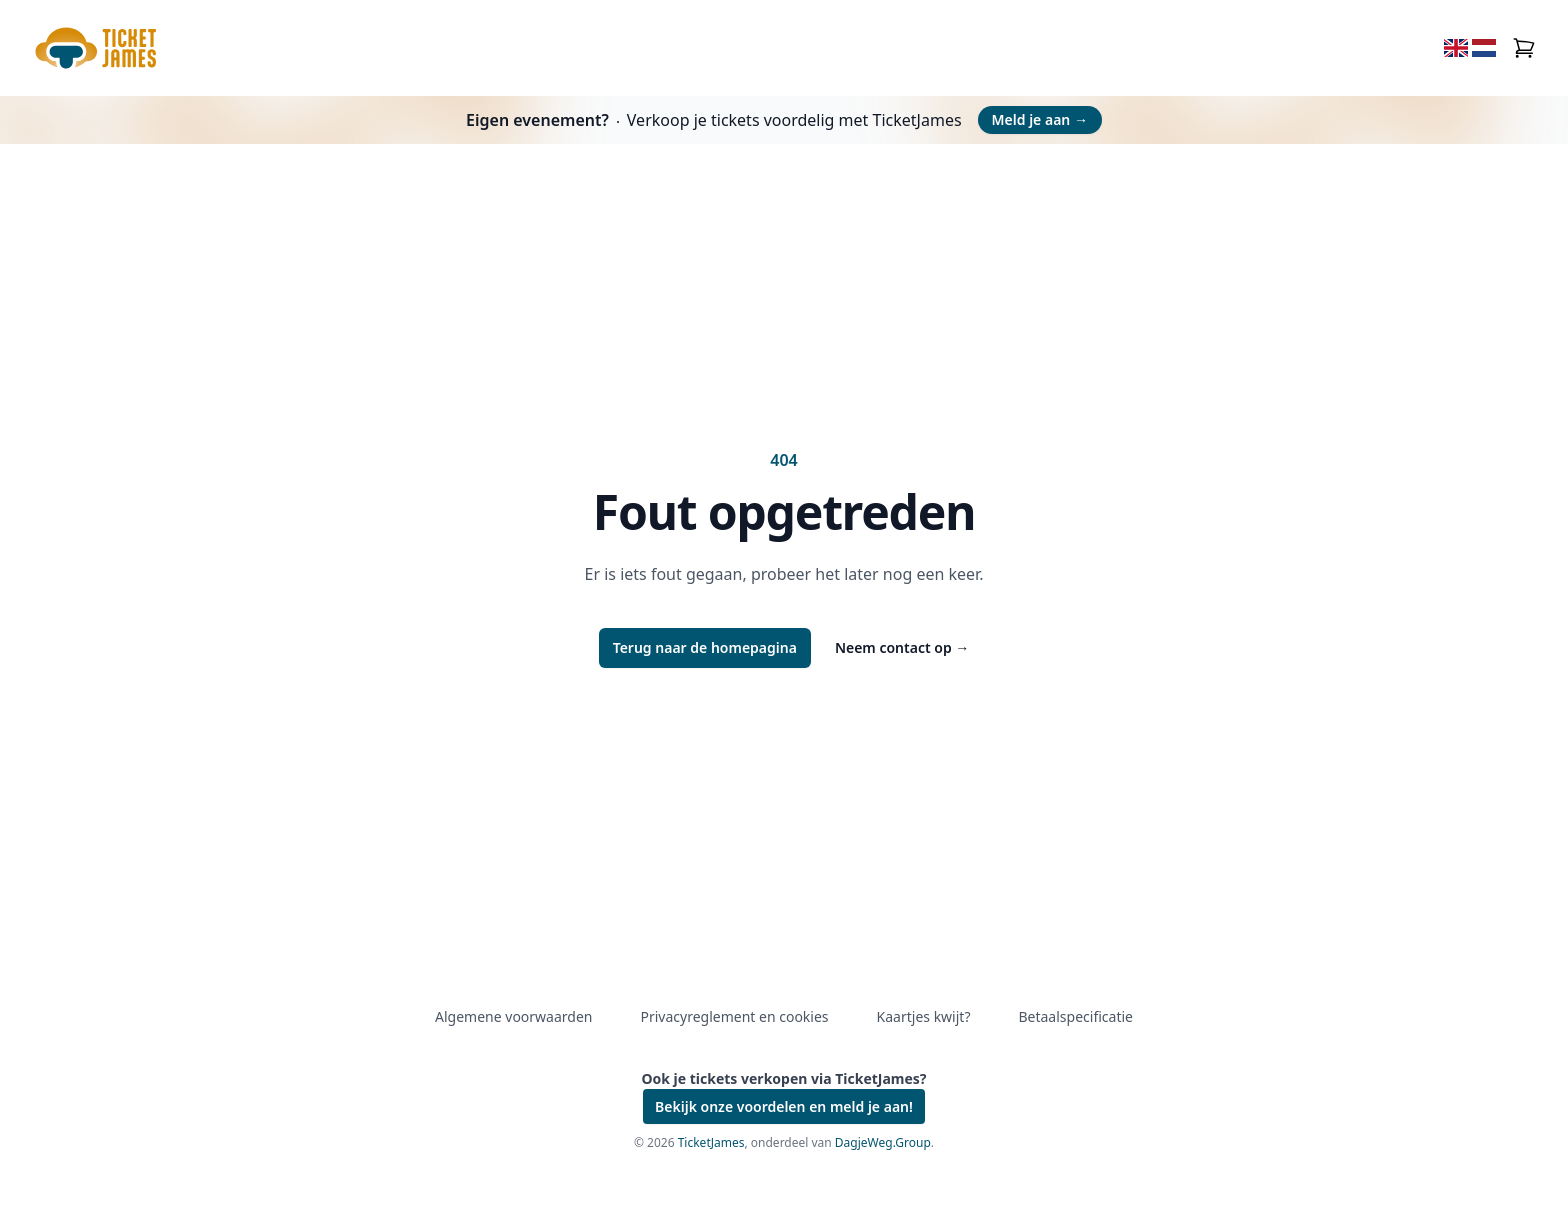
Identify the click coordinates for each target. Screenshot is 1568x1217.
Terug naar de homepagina (705, 647)
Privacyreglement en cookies (734, 1016)
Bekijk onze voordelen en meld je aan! (784, 1106)
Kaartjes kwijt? (924, 1016)
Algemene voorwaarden (513, 1016)
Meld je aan (1040, 119)
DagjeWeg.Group (883, 1142)
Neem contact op (902, 647)
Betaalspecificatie (1075, 1016)
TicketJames (711, 1142)
